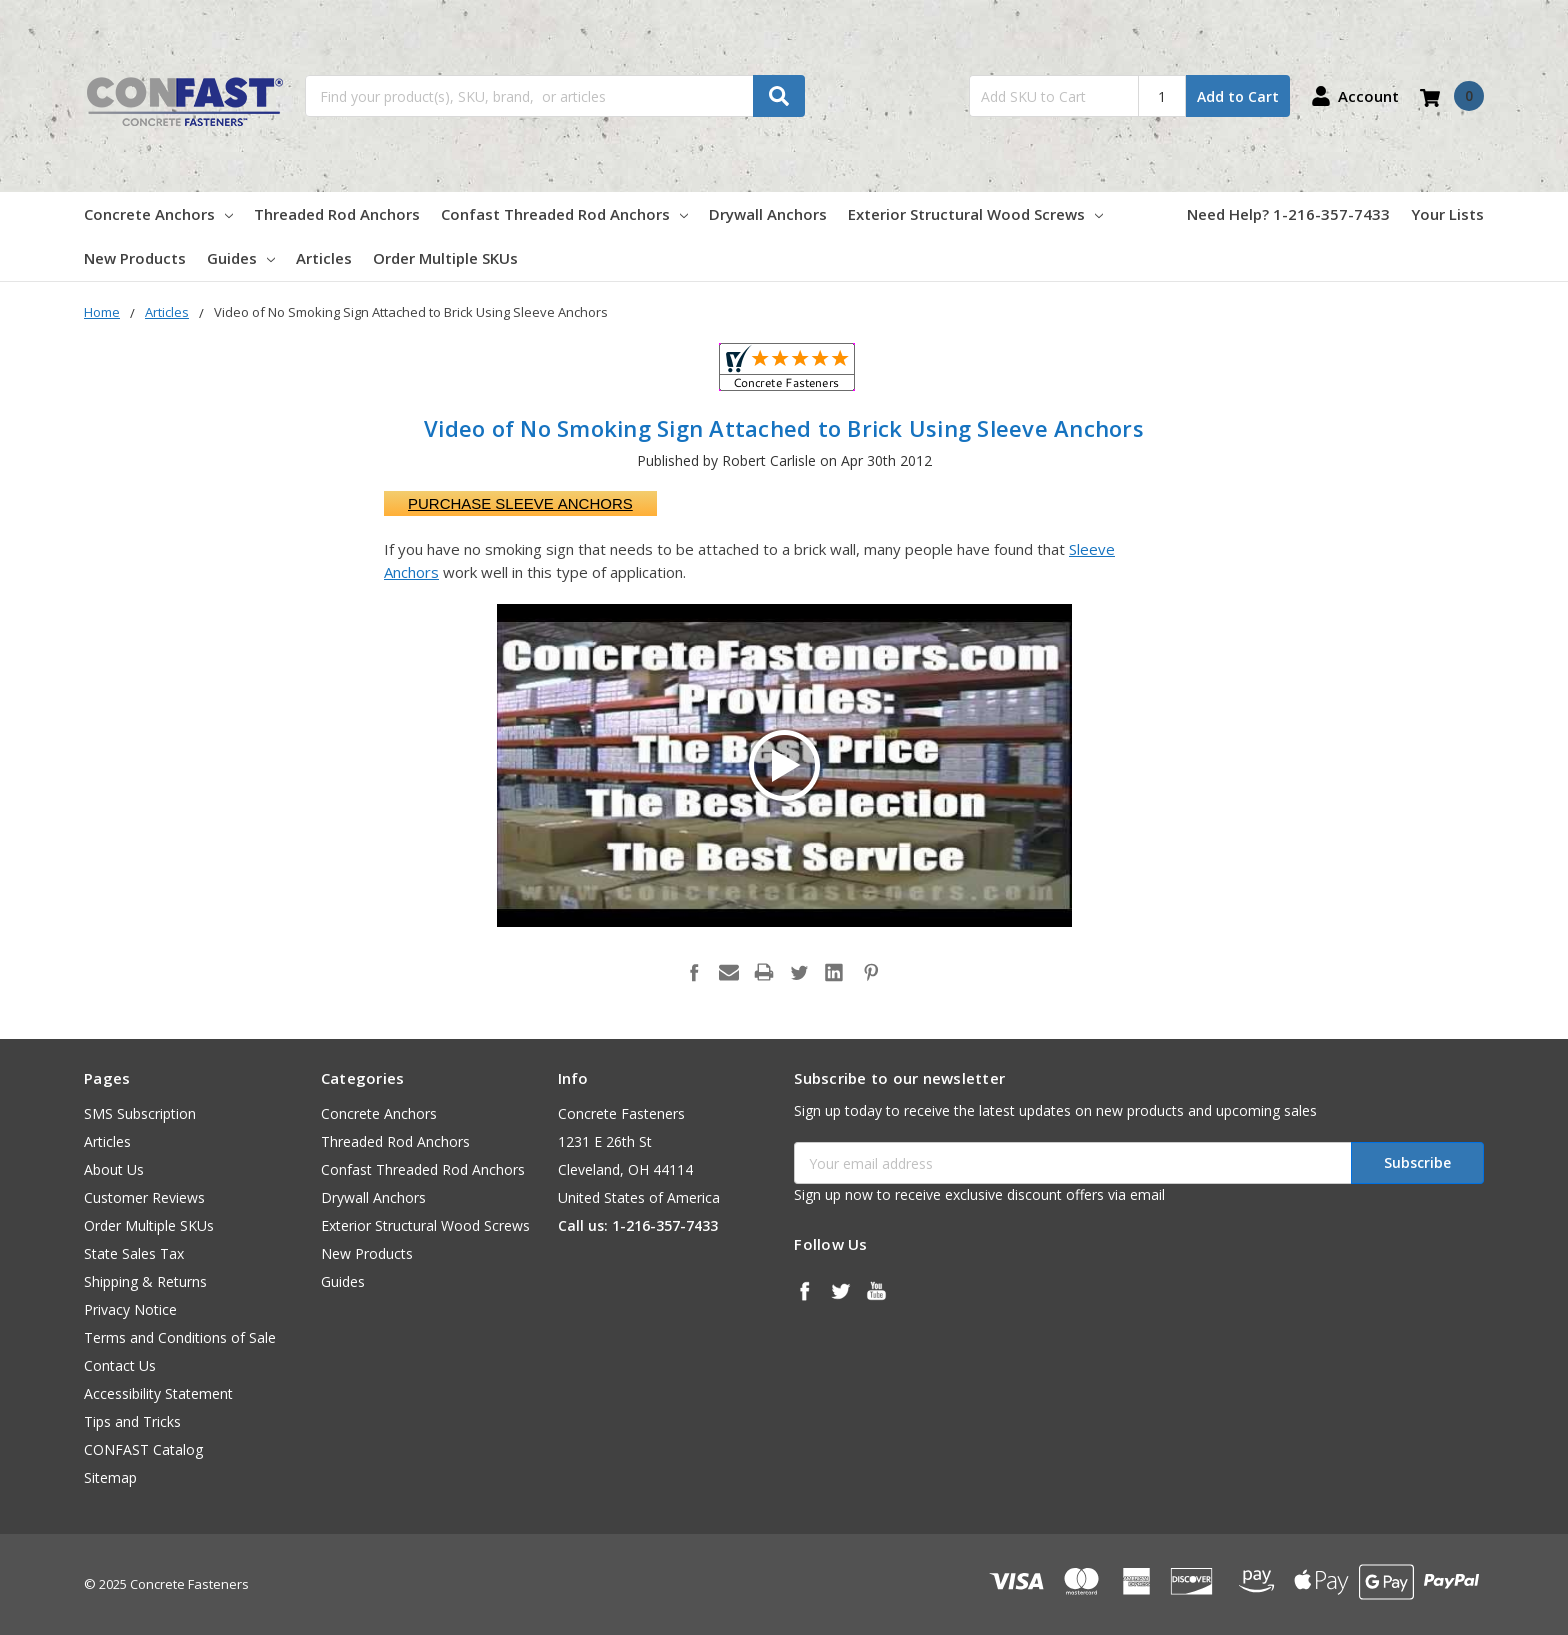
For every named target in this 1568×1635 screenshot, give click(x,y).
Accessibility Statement (158, 1393)
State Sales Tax (134, 1253)
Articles (324, 258)
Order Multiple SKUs (445, 258)
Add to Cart (1238, 96)
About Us (114, 1169)
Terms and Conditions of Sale (180, 1337)
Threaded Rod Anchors (337, 214)
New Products (135, 258)
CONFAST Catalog (143, 1449)
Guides (241, 258)
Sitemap (110, 1477)
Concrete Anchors (158, 214)
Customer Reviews (144, 1197)
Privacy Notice (130, 1309)
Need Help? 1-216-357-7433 (1288, 214)
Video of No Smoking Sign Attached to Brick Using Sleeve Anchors (784, 428)
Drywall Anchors (768, 214)
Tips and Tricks (132, 1421)
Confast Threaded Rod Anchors (564, 214)
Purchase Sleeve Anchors (520, 503)
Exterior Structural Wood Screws (975, 214)
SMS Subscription (140, 1113)
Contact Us (120, 1365)
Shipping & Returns (145, 1281)
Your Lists (1447, 214)
